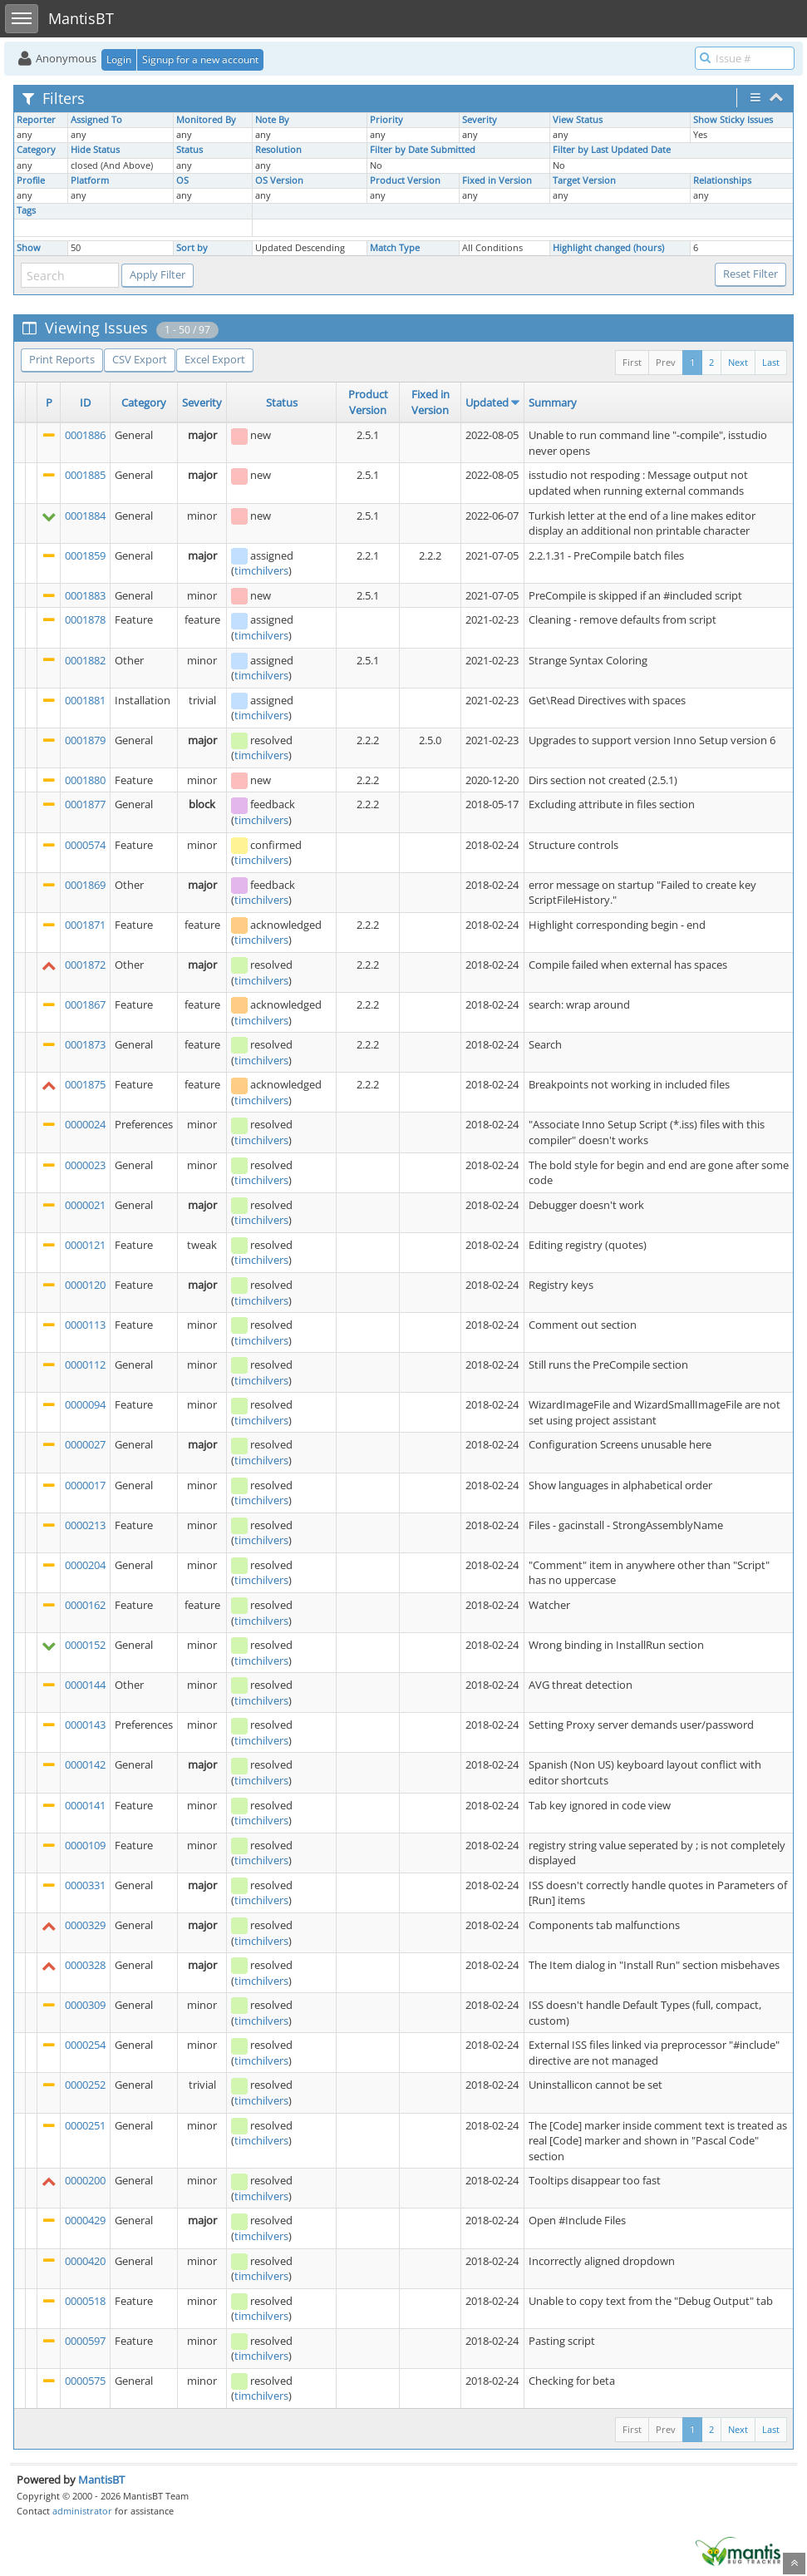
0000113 (85, 1324)
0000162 (85, 1604)
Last (771, 362)
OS (182, 180)
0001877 (85, 804)
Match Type (395, 248)
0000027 (85, 1444)
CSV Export (139, 359)
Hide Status (95, 149)
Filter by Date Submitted (422, 149)
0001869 (85, 884)
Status (189, 149)
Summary (553, 402)
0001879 (85, 740)
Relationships (722, 180)
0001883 (85, 595)
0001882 (85, 660)
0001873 (85, 1044)
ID (85, 402)
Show (29, 248)
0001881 (85, 700)
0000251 (85, 2125)
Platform (90, 180)
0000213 (85, 1524)
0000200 (85, 2180)
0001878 (85, 619)
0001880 (85, 779)
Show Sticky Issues (733, 120)
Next (738, 362)
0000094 (85, 1404)
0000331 (85, 1885)
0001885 (85, 474)
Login (118, 59)
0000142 (85, 1764)
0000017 (85, 1485)
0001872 (85, 964)
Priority (386, 120)
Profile (31, 180)
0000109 (85, 1845)
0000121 (85, 1244)
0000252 (85, 2084)
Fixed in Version (497, 180)
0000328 (85, 1964)
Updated (487, 402)
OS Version (279, 180)
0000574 (85, 844)
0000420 (85, 2260)
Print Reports (62, 359)
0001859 (85, 555)
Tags (26, 210)
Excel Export (215, 359)
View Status (578, 120)
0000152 (85, 1644)
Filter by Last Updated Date (612, 149)
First (632, 362)
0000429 (85, 2220)
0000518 (85, 2300)
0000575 (85, 2380)
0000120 (85, 1284)
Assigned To (96, 120)
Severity (479, 120)
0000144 (85, 1684)
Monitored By (206, 120)
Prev (666, 362)
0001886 (85, 434)
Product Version (405, 180)
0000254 (85, 2044)
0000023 (85, 1164)
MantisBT (101, 2479)
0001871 (85, 924)
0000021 (85, 1204)
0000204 (85, 1564)
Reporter (36, 120)
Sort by (192, 248)
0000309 (85, 2004)
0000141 (85, 1805)
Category (36, 149)
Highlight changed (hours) (608, 248)
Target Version (584, 180)
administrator (82, 2510)
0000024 (85, 1124)
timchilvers (261, 570)
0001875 (85, 1084)
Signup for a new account (200, 59)
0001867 (85, 1004)
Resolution (278, 149)
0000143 (85, 1724)
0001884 (85, 515)
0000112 (85, 1364)
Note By (272, 120)
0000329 (85, 1924)
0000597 (85, 2340)
